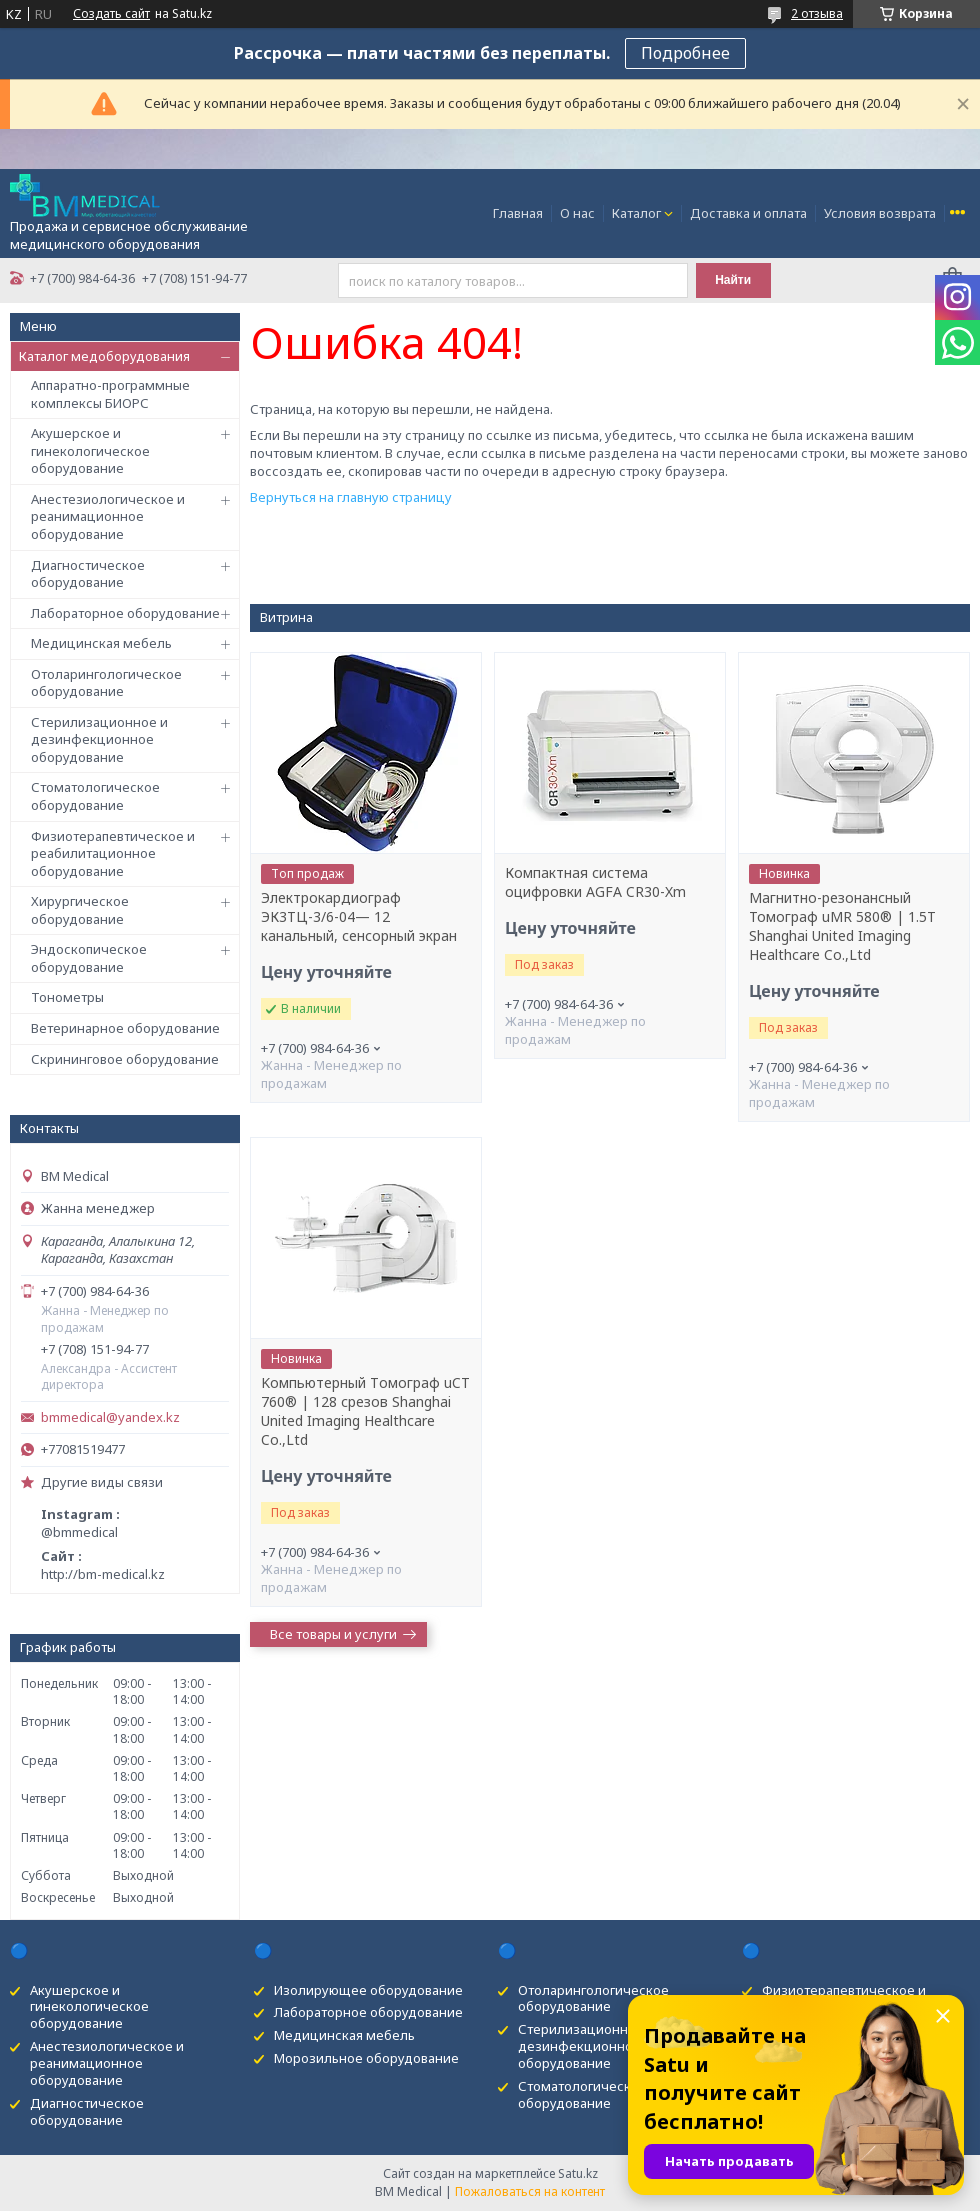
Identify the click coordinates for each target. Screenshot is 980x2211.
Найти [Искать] (733, 280)
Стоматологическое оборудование (95, 796)
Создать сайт (111, 14)
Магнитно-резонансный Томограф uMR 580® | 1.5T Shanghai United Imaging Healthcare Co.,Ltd (842, 926)
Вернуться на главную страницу (351, 497)
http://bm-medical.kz (103, 1574)
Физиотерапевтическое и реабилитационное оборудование (113, 853)
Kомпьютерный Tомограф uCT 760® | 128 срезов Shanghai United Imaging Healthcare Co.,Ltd (365, 1411)
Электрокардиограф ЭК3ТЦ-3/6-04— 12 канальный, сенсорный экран (359, 917)
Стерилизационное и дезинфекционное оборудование (99, 739)
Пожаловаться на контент (530, 2191)
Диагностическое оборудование (88, 574)
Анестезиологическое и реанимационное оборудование (108, 516)
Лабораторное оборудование (125, 613)
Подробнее (685, 53)
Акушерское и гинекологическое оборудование (90, 450)
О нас (577, 213)
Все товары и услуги (333, 1634)
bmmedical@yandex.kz (110, 1417)
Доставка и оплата (748, 213)
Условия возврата (880, 213)
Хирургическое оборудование (80, 910)
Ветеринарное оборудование (125, 1028)
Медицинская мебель (101, 643)
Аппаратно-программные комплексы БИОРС (110, 394)
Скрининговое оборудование (125, 1059)
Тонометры (67, 997)
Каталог (636, 213)
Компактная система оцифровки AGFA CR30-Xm (595, 882)
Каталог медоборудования (104, 356)
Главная (518, 213)
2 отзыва (817, 13)
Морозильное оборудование (366, 2058)
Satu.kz (578, 2173)
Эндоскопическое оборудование (89, 958)
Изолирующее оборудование (368, 1990)
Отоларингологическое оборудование (106, 683)
